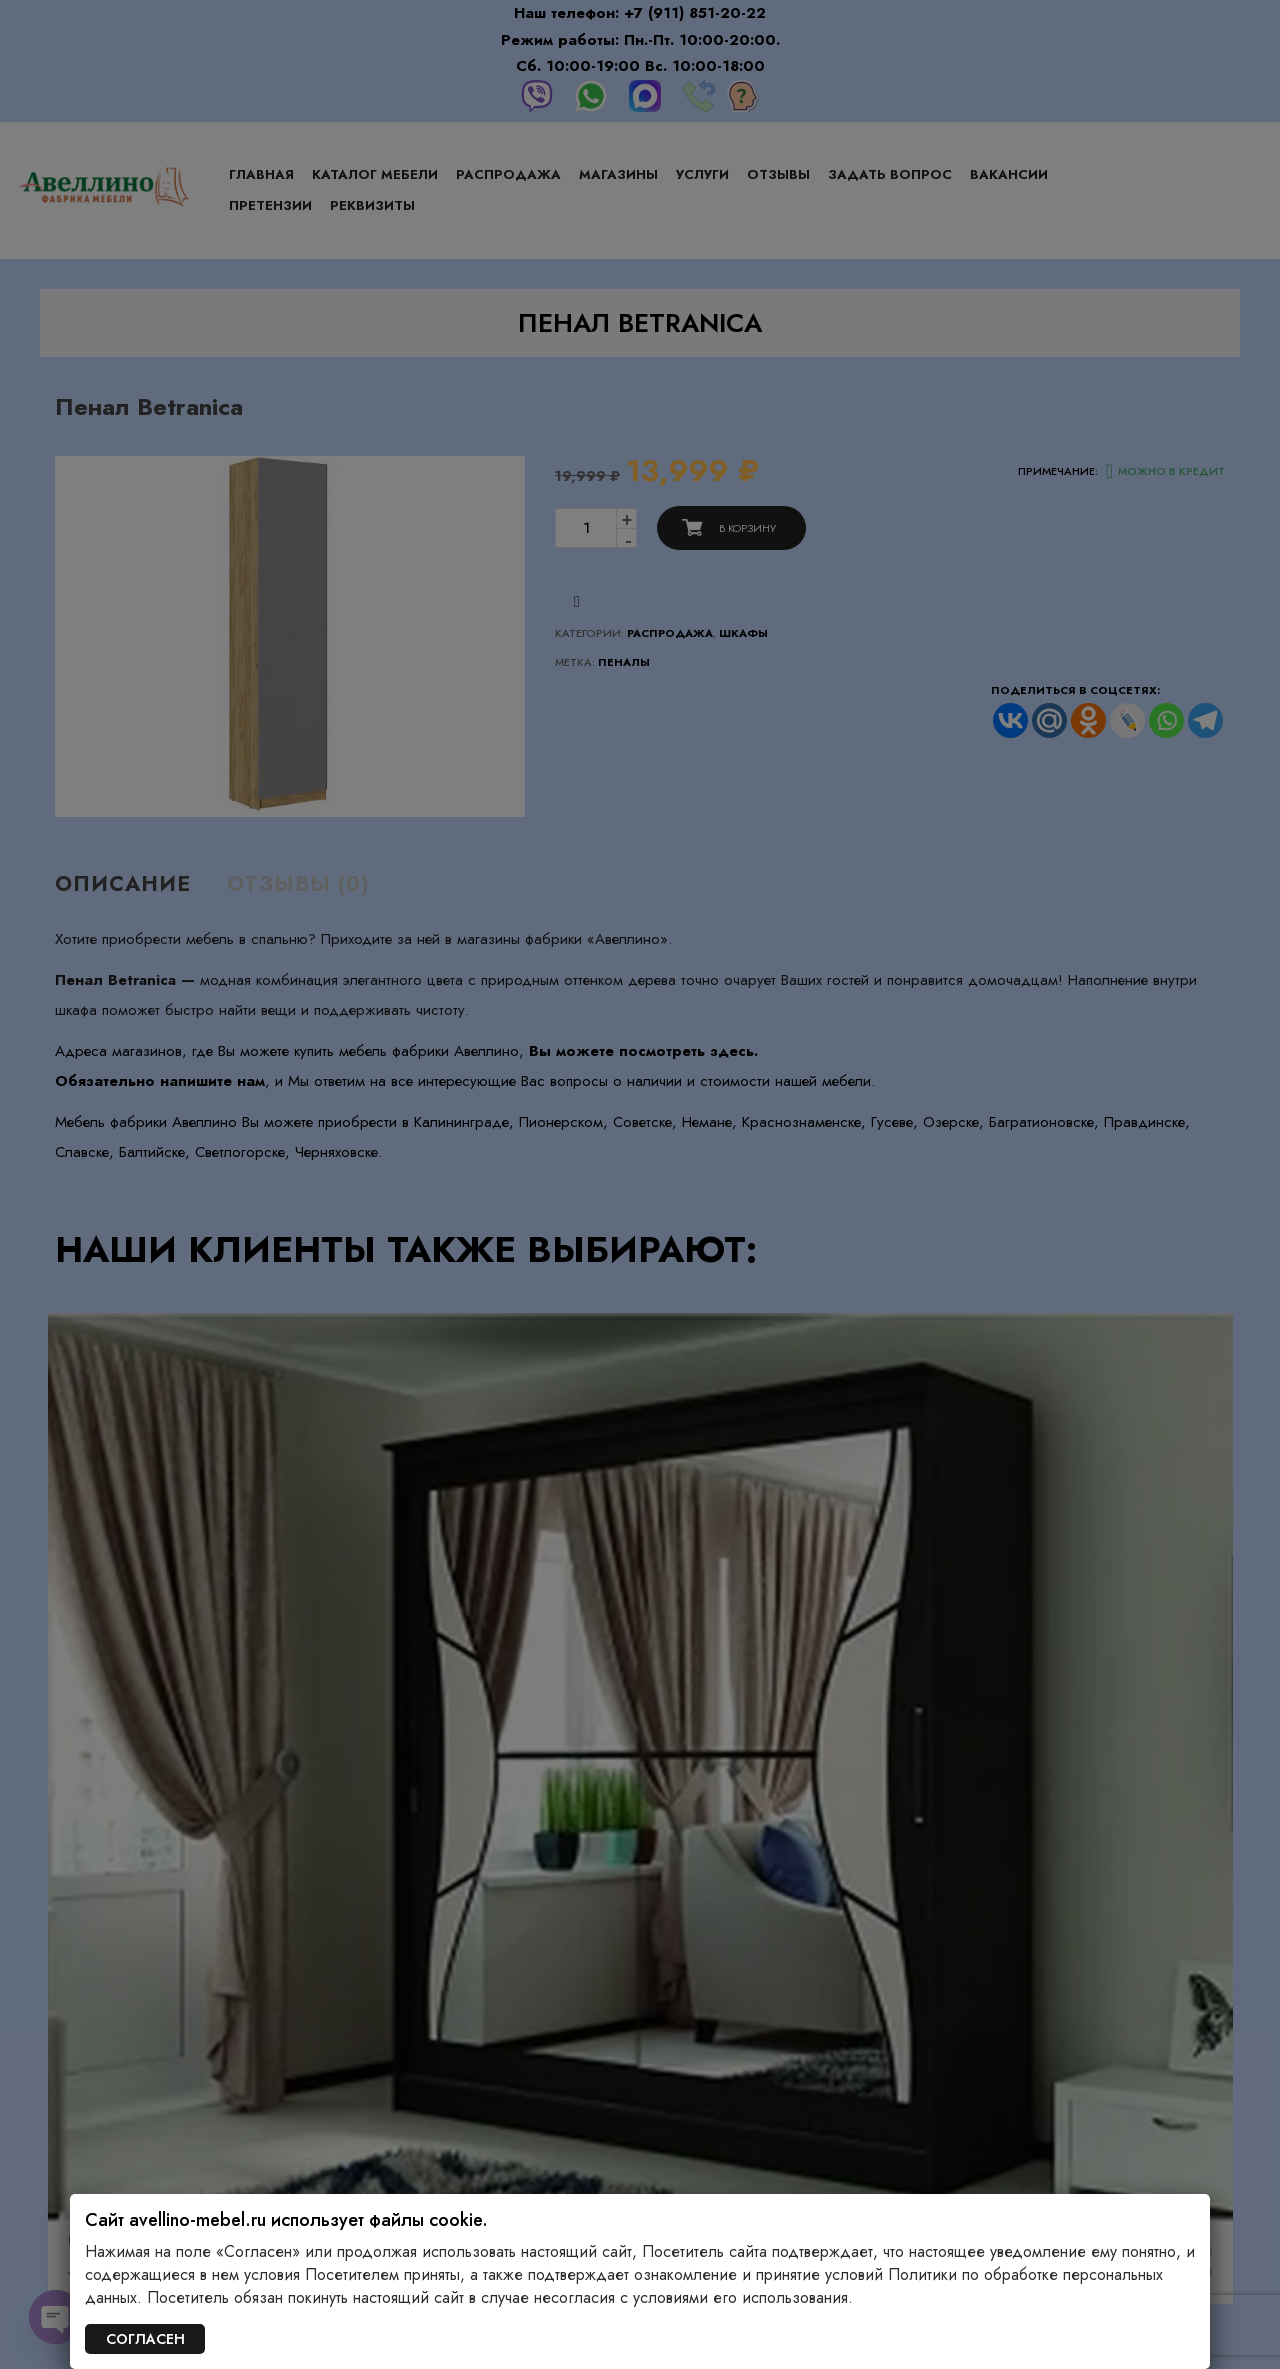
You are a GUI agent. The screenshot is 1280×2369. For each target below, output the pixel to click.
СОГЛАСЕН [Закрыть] (145, 2339)
